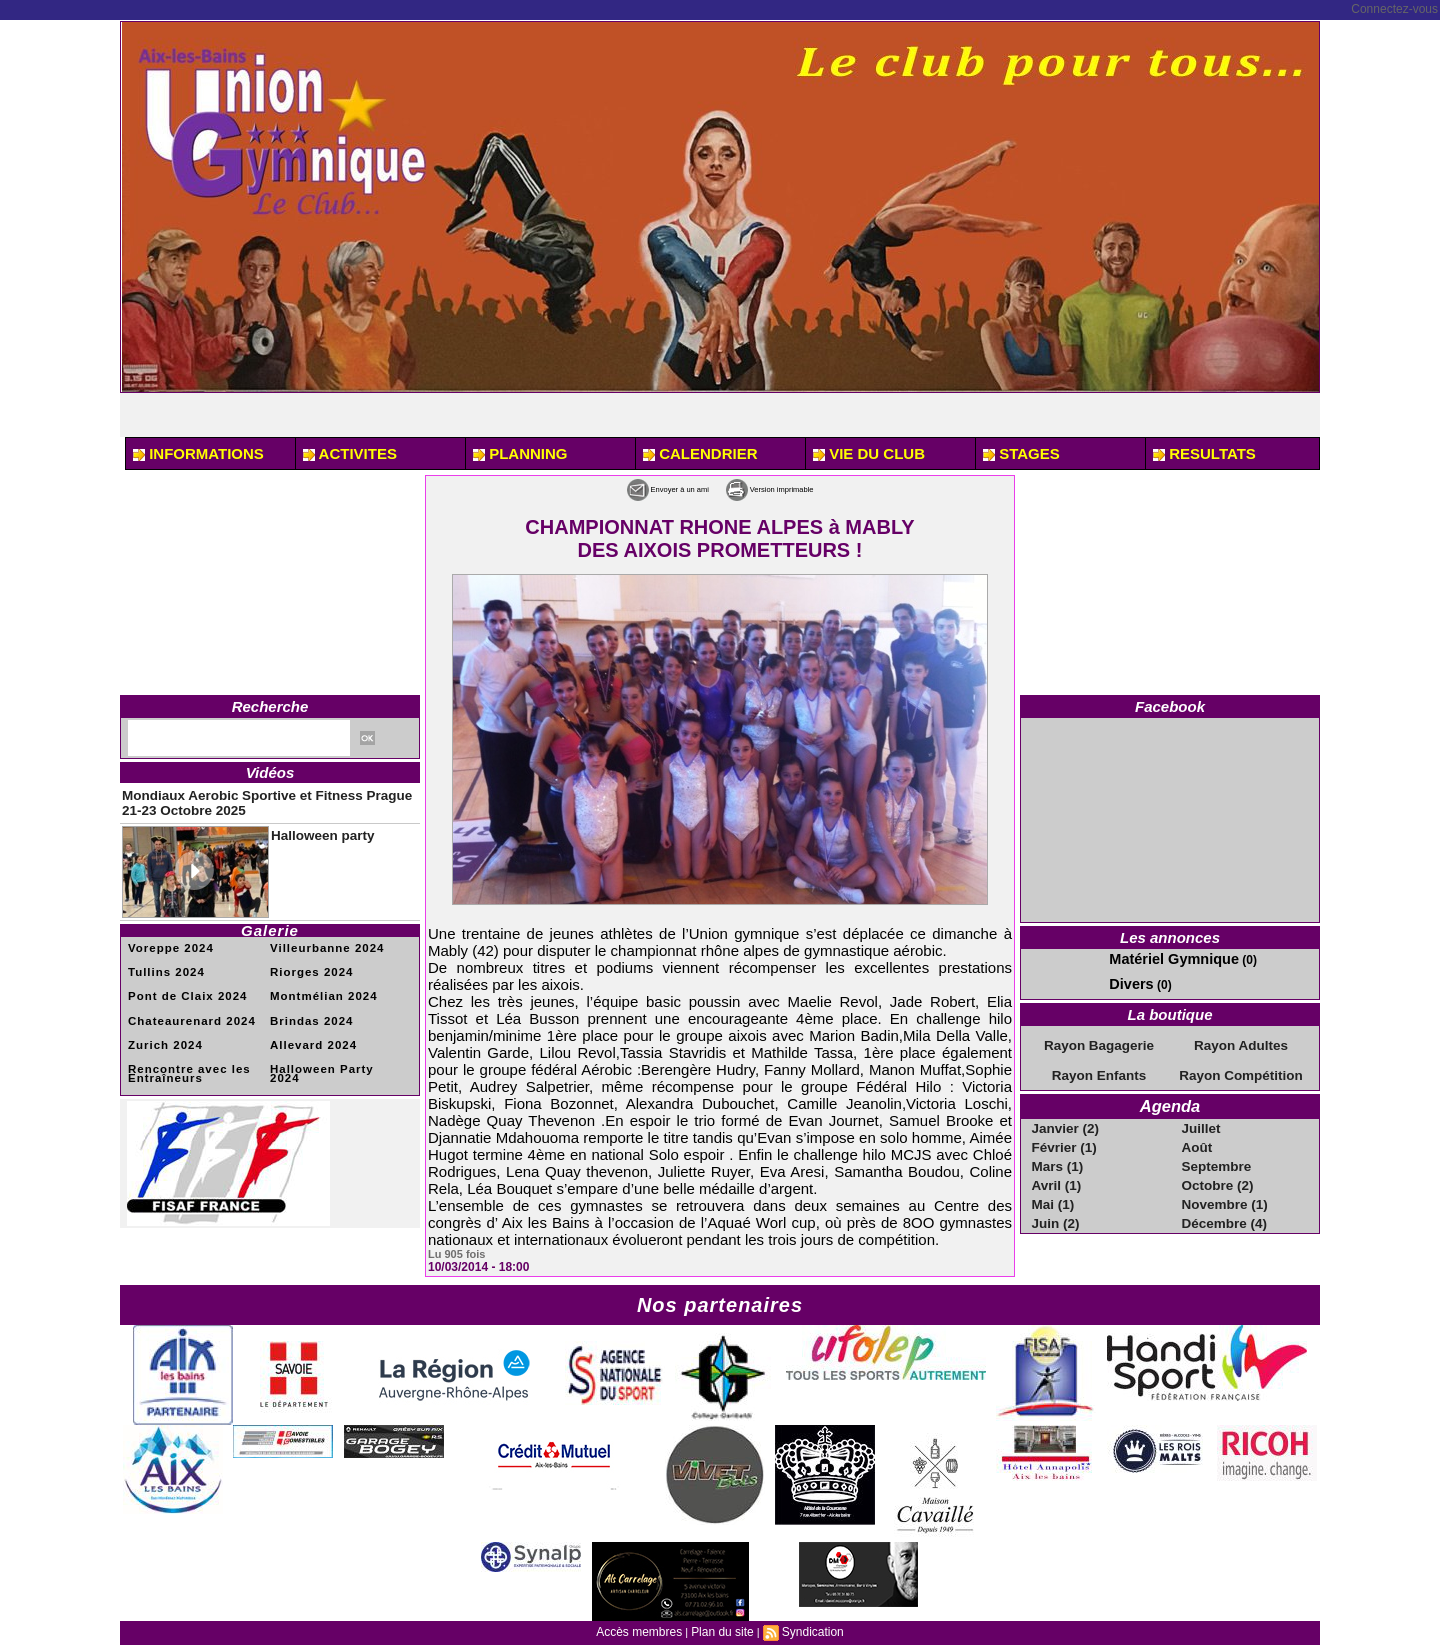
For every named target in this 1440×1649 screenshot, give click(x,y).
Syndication (806, 1630)
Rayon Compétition (1241, 1070)
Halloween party (309, 825)
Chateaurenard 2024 (185, 1008)
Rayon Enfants (1099, 1070)
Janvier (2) (1065, 1120)
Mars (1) (1058, 1156)
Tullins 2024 (162, 962)
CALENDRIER (700, 453)
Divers (1127, 981)
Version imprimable (800, 487)
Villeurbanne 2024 (321, 939)
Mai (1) (1054, 1192)
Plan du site (721, 1630)
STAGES (1021, 453)
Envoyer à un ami (634, 487)
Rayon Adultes (1241, 1041)
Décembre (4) (1223, 1210)
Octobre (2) (1217, 1174)
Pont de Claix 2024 (181, 985)
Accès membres (644, 1630)
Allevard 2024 (309, 1031)
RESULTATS (1204, 453)
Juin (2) (1056, 1210)
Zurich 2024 (161, 1031)
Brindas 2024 (307, 1008)
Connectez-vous (1394, 9)
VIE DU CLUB (869, 453)
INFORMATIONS (198, 453)
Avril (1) (1057, 1174)
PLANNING (520, 453)
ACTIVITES (350, 453)
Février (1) (1064, 1138)
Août (1198, 1138)
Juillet (1202, 1120)
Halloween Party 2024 (331, 1054)
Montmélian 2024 (318, 985)
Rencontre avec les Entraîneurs (182, 1058)
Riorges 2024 (307, 962)
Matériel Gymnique (1162, 958)
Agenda (1169, 1099)
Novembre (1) (1223, 1192)
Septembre (1216, 1156)
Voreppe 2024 (166, 939)
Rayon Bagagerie (1099, 1041)
